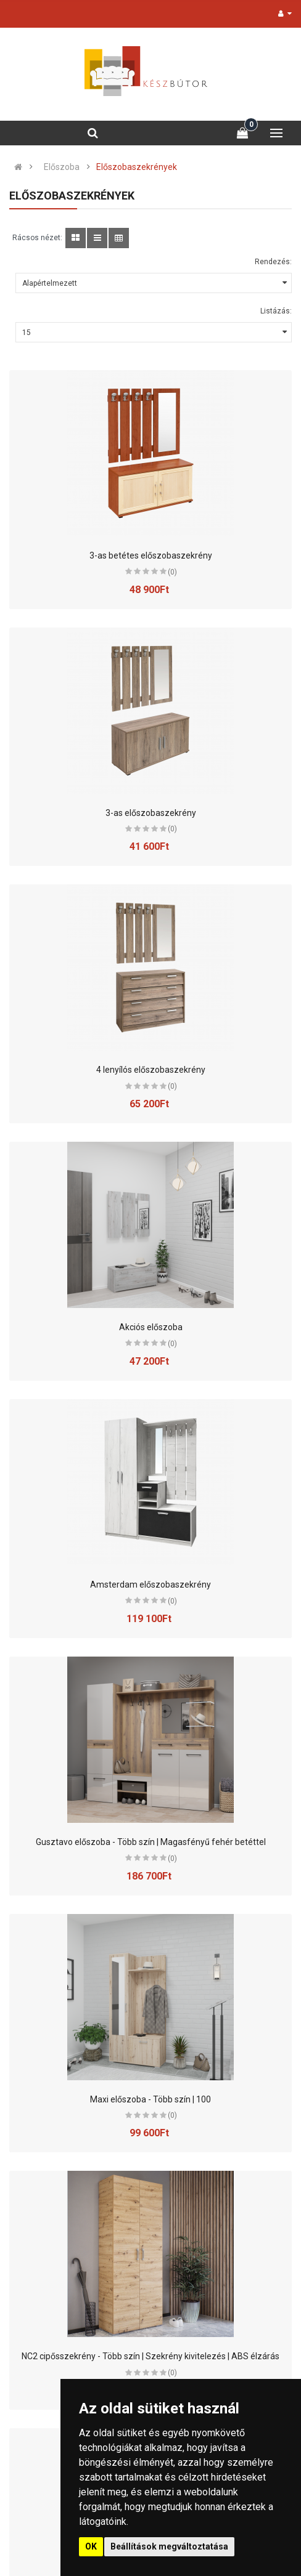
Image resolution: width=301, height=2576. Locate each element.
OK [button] (91, 2546)
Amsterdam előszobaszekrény (150, 1584)
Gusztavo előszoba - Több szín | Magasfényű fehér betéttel (151, 1842)
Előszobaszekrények (136, 167)
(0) (172, 572)
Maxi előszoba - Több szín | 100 (150, 2099)
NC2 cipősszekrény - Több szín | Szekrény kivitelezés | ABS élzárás (150, 2356)
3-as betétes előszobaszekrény (150, 555)
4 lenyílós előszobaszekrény (150, 1070)
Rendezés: (273, 261)
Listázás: (276, 311)
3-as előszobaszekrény (150, 813)
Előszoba (62, 167)
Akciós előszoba (151, 1327)
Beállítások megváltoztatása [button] (169, 2546)
